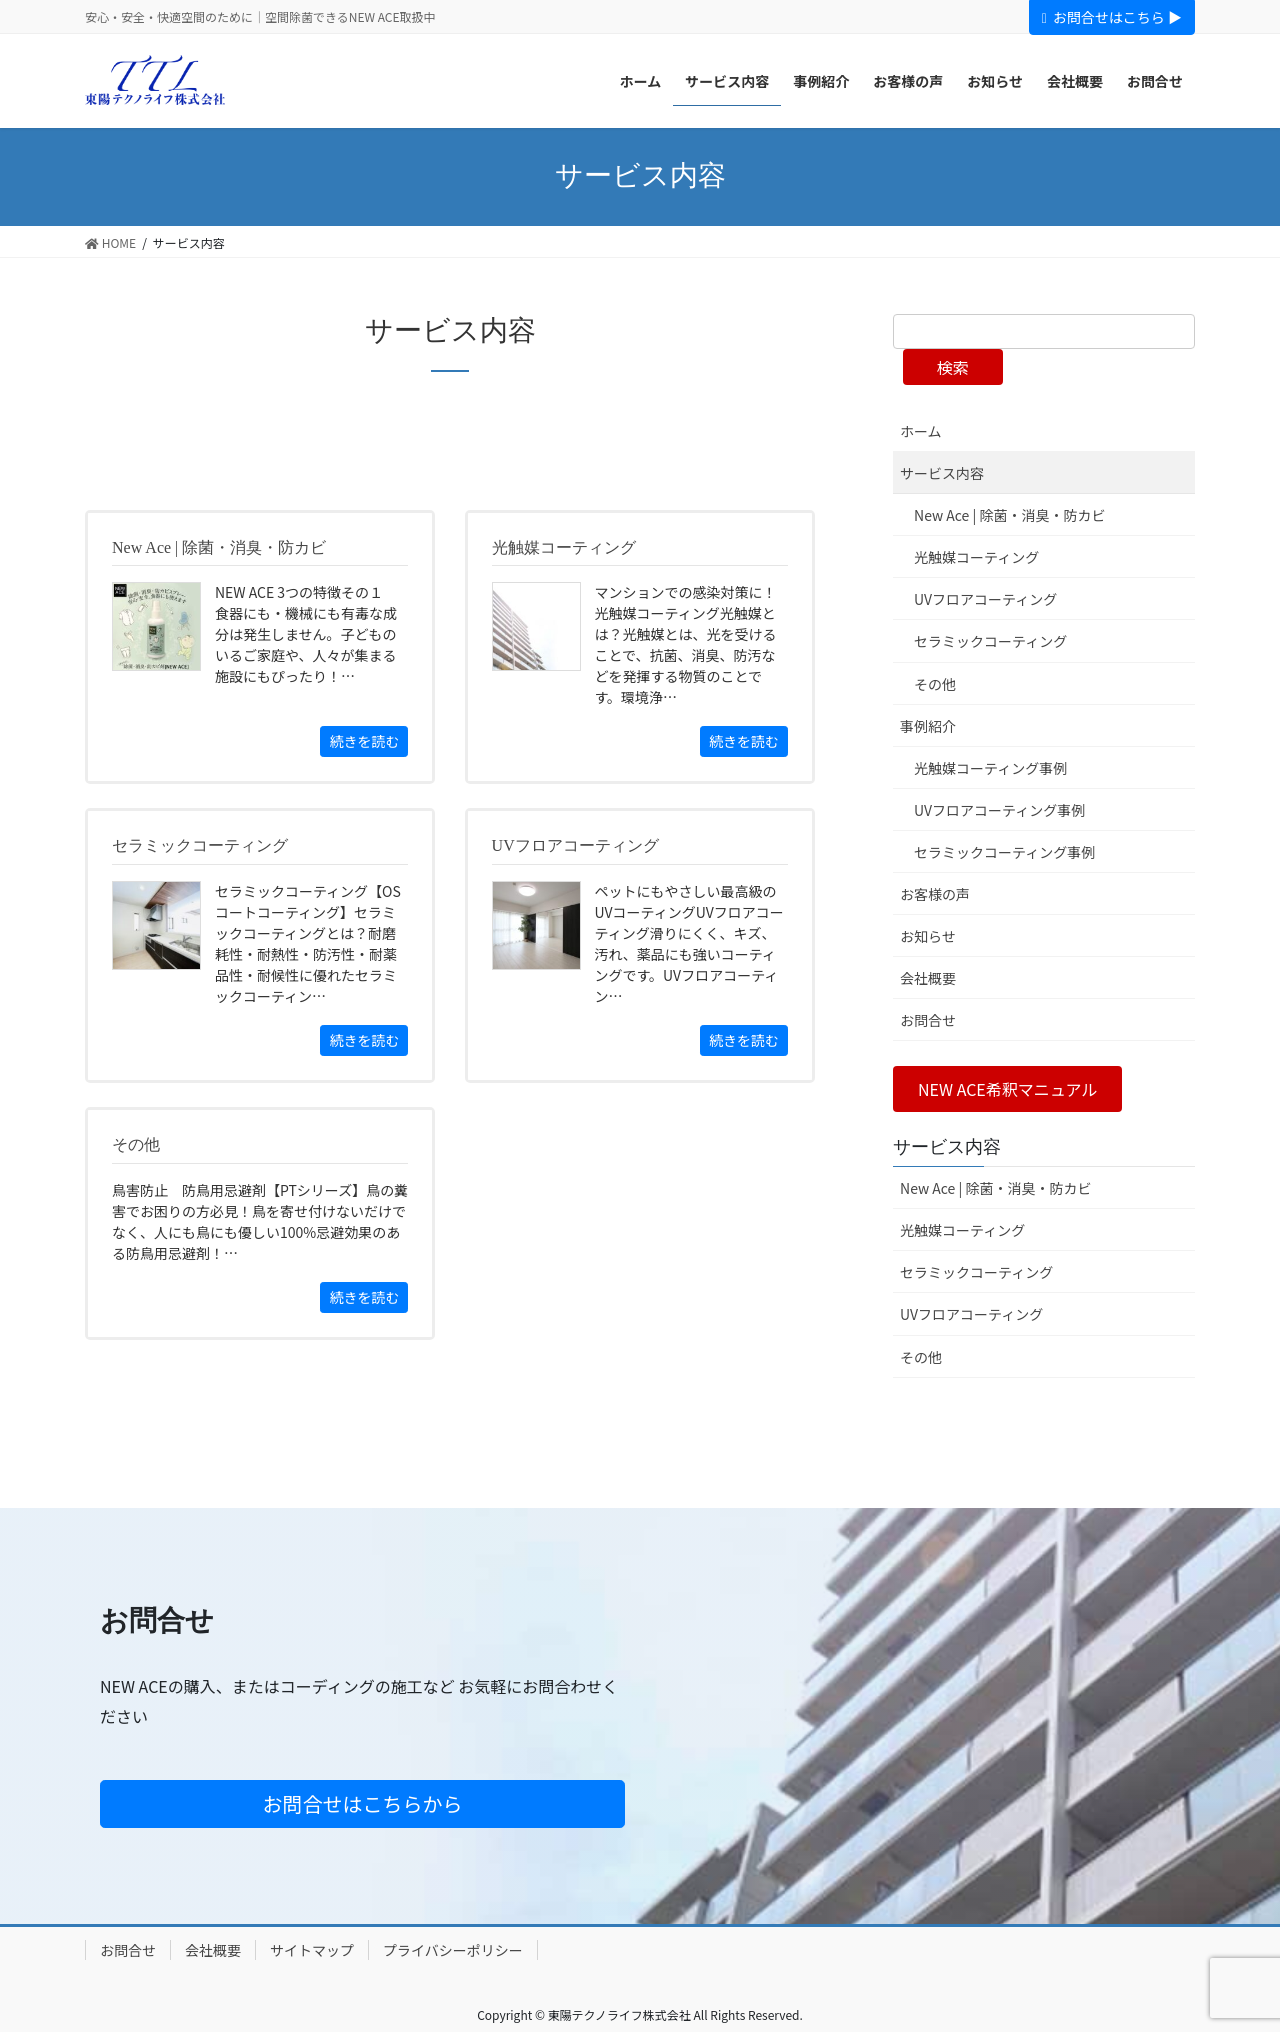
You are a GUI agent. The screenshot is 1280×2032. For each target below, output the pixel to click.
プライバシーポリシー (453, 1950)
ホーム (921, 431)
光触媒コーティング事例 (990, 768)
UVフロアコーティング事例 (999, 810)
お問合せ (928, 1020)
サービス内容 (942, 473)
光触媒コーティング (976, 557)
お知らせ (928, 936)
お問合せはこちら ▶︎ (1112, 17)
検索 (953, 367)
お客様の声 (935, 894)
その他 (935, 684)
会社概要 (928, 978)
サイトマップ (312, 1950)
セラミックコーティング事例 (1004, 852)
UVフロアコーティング (985, 599)
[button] (1007, 1088)
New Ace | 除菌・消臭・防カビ (1009, 515)
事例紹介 (928, 726)
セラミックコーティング (990, 641)
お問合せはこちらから (363, 1803)
